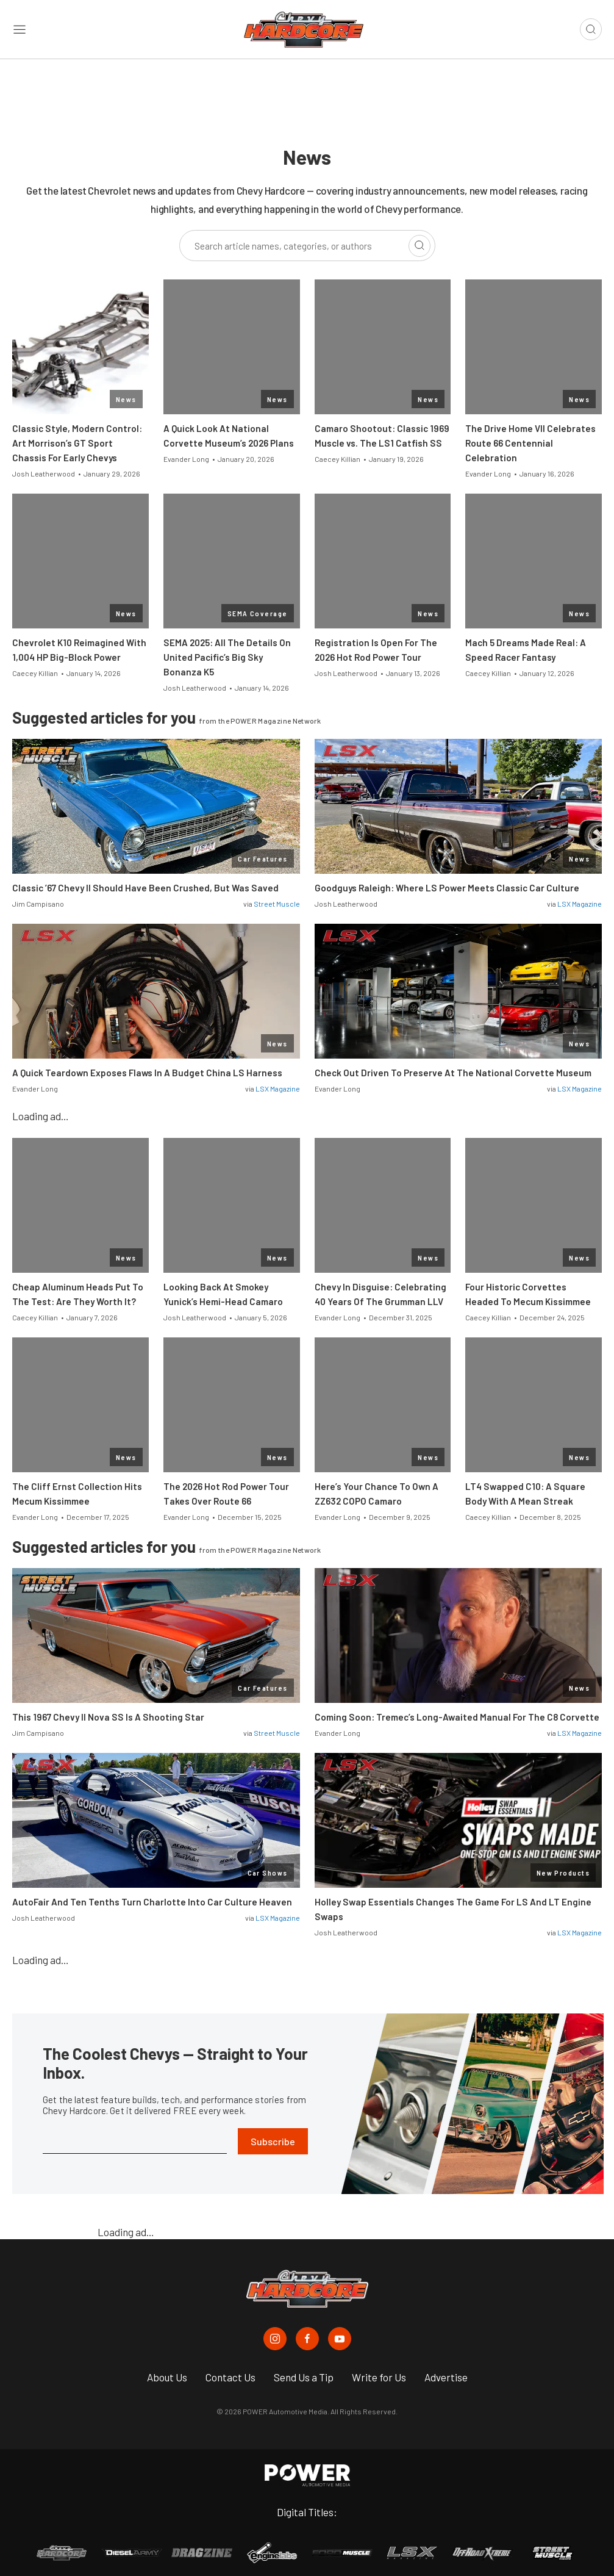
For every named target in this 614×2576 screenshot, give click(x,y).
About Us (167, 2377)
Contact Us (230, 2377)
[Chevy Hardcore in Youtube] (339, 2338)
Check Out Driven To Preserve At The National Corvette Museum (453, 1072)
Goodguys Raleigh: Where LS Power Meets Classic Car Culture (447, 887)
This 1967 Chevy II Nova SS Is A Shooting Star (108, 1716)
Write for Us (379, 2377)
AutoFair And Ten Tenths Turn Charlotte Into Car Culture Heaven (152, 1901)
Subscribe (273, 2141)
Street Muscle (277, 903)
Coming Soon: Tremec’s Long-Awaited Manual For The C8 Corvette (457, 1716)
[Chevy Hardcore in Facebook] (307, 2338)
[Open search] (591, 29)
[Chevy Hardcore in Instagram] (275, 2338)
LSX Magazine (579, 903)
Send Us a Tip (304, 2377)
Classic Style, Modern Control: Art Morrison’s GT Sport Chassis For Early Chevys (77, 443)
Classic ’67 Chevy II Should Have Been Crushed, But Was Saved (145, 887)
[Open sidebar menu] (19, 29)
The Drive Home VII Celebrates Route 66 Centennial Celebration (530, 443)
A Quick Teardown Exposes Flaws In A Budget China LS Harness (147, 1072)
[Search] (419, 246)
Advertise (446, 2377)
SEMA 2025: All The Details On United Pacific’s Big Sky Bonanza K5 (227, 657)
